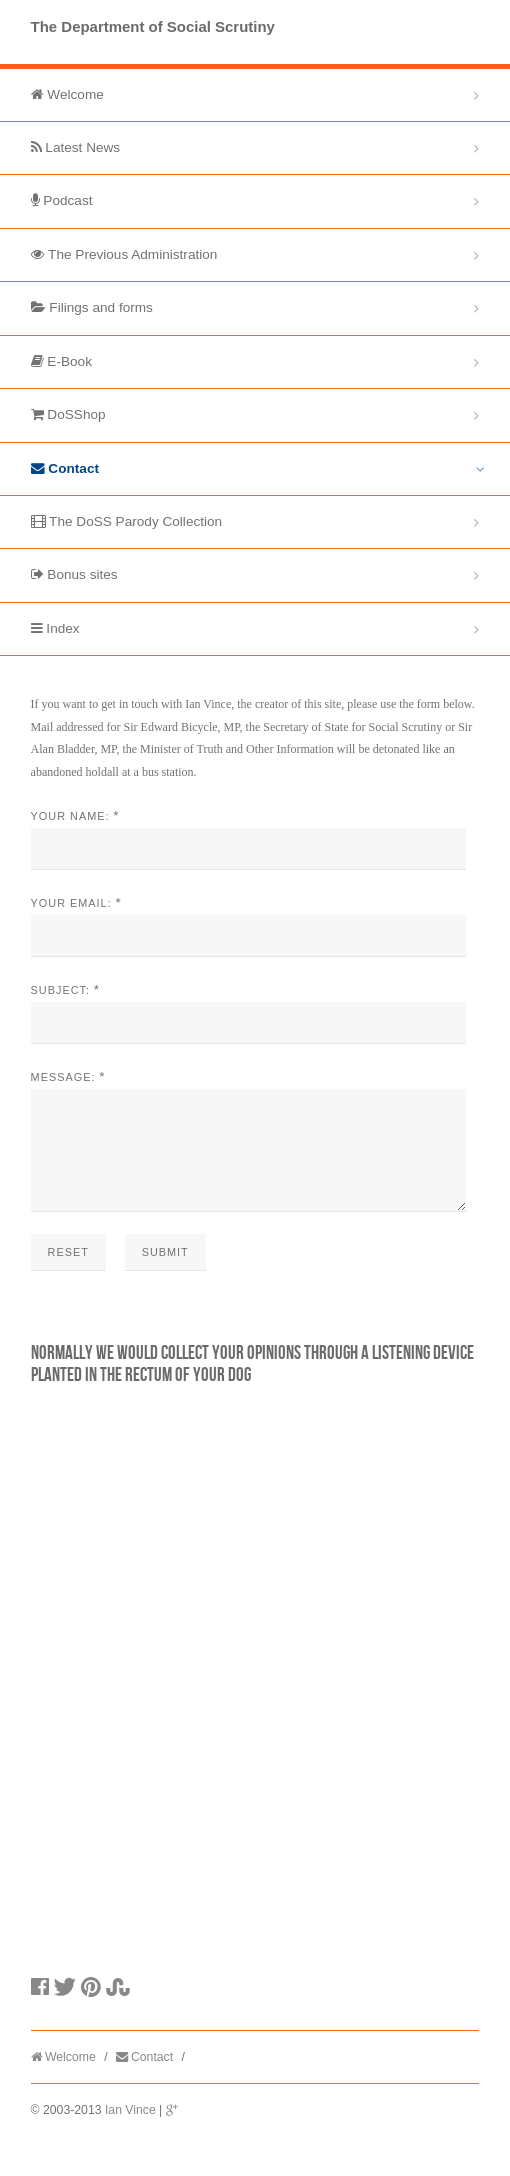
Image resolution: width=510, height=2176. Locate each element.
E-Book (61, 361)
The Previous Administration (124, 254)
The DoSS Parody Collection (127, 521)
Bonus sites (74, 574)
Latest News (76, 147)
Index (55, 628)
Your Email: (71, 903)
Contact (65, 468)
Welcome (67, 94)
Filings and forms (92, 307)
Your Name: (70, 816)
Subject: (60, 990)
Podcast (62, 200)
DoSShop (68, 414)
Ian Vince (130, 2134)
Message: (63, 1077)
